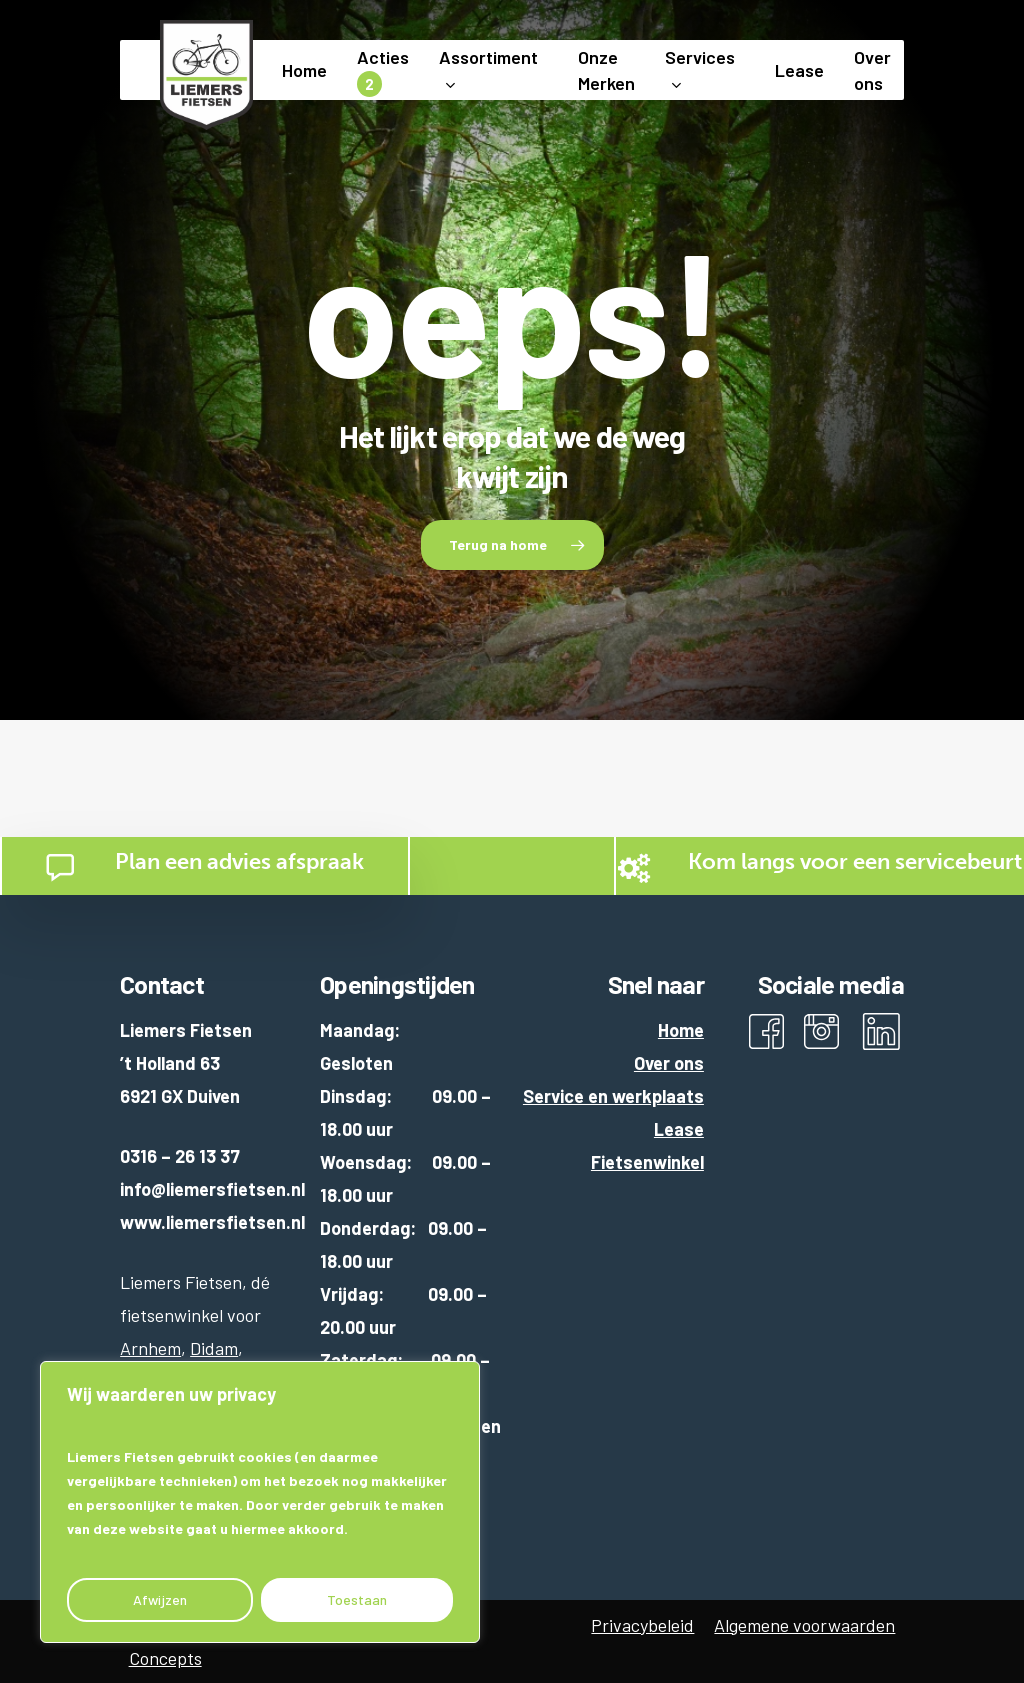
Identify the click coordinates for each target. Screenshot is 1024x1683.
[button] (512, 545)
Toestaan (357, 1599)
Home (681, 1030)
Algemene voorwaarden (804, 1625)
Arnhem (150, 1348)
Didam (214, 1348)
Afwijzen (160, 1599)
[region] (260, 1502)
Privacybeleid (642, 1625)
